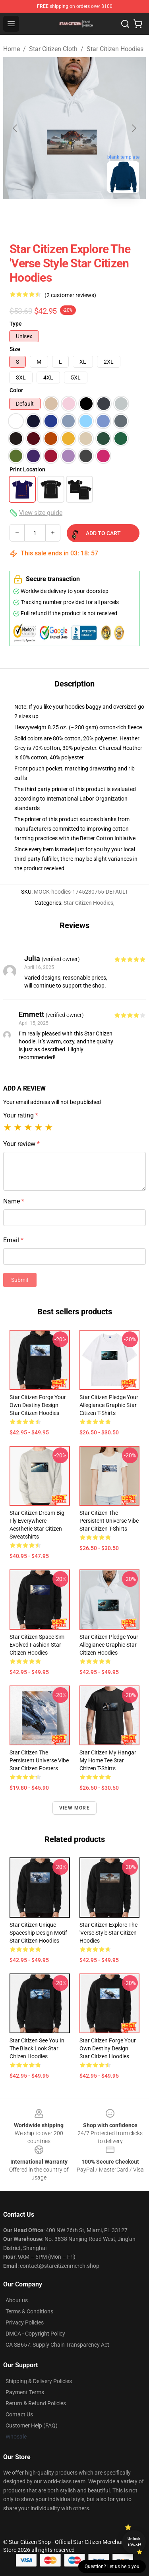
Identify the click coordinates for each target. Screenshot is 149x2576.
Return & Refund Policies (36, 2403)
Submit (20, 1280)
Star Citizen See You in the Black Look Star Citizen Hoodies (37, 2048)
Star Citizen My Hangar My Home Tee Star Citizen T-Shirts (107, 1760)
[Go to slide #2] (95, 216)
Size (15, 349)
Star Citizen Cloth (53, 49)
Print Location (27, 469)
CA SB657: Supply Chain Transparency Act (57, 2344)
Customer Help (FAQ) (32, 2425)
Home (11, 49)
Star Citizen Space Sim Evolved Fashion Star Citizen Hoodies (37, 1645)
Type (16, 323)
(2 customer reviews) (70, 295)
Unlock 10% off (134, 2541)
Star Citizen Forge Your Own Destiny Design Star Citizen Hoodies (38, 1405)
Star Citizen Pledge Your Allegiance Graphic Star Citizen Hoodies (108, 1645)
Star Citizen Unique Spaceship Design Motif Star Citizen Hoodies (38, 1933)
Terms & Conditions (29, 2311)
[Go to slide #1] (54, 216)
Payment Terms (25, 2392)
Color (16, 390)
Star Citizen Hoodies (115, 49)
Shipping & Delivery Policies (39, 2381)
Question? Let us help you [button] (112, 2566)
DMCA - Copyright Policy (35, 2333)
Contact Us (19, 2414)
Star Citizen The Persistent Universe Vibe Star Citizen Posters (39, 1760)
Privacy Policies (25, 2322)
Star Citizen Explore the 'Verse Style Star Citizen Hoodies (108, 1933)
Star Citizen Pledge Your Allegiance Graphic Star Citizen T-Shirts (108, 1405)
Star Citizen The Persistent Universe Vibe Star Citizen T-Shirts (109, 1521)
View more (74, 1808)
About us (17, 2300)
